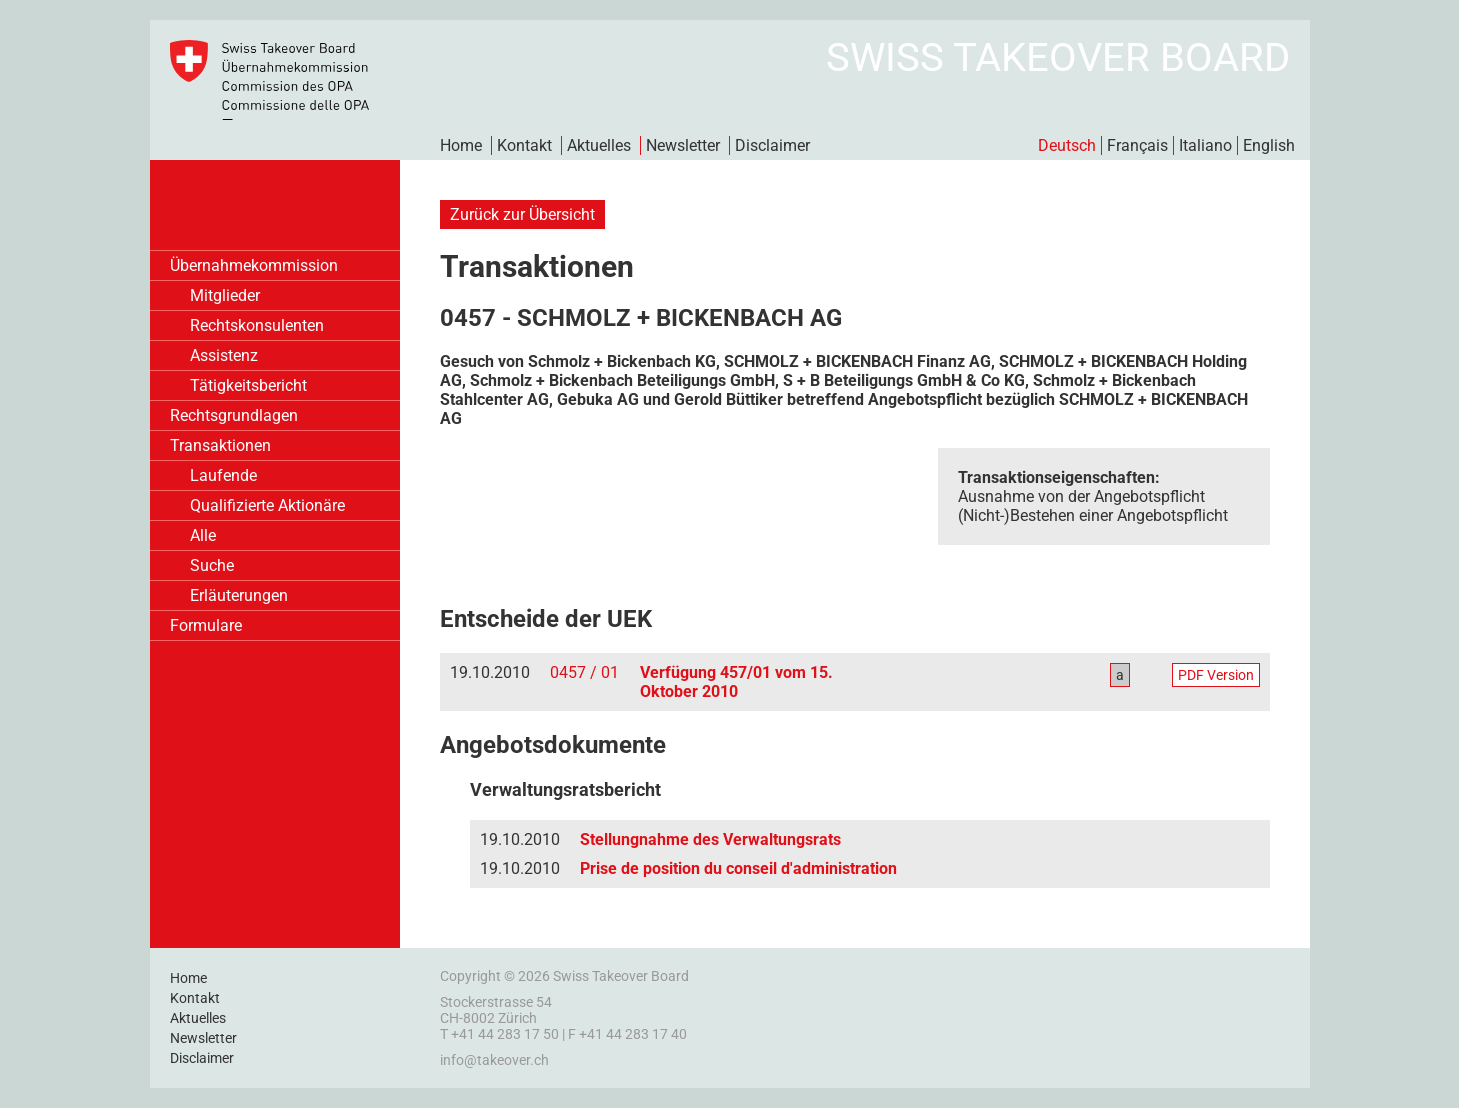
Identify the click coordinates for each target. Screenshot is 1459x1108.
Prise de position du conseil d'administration (738, 868)
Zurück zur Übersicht (522, 214)
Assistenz (224, 355)
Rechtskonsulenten (257, 325)
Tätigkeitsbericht (248, 385)
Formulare (206, 625)
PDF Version (1216, 675)
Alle (203, 535)
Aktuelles (599, 145)
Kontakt (524, 145)
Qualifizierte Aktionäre (267, 505)
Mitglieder (225, 295)
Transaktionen (220, 445)
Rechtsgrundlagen (234, 415)
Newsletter (683, 145)
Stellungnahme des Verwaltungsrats (710, 839)
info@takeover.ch (494, 1060)
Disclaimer (772, 145)
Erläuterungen (239, 595)
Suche (212, 565)
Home (461, 145)
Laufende (223, 475)
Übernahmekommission (254, 265)
